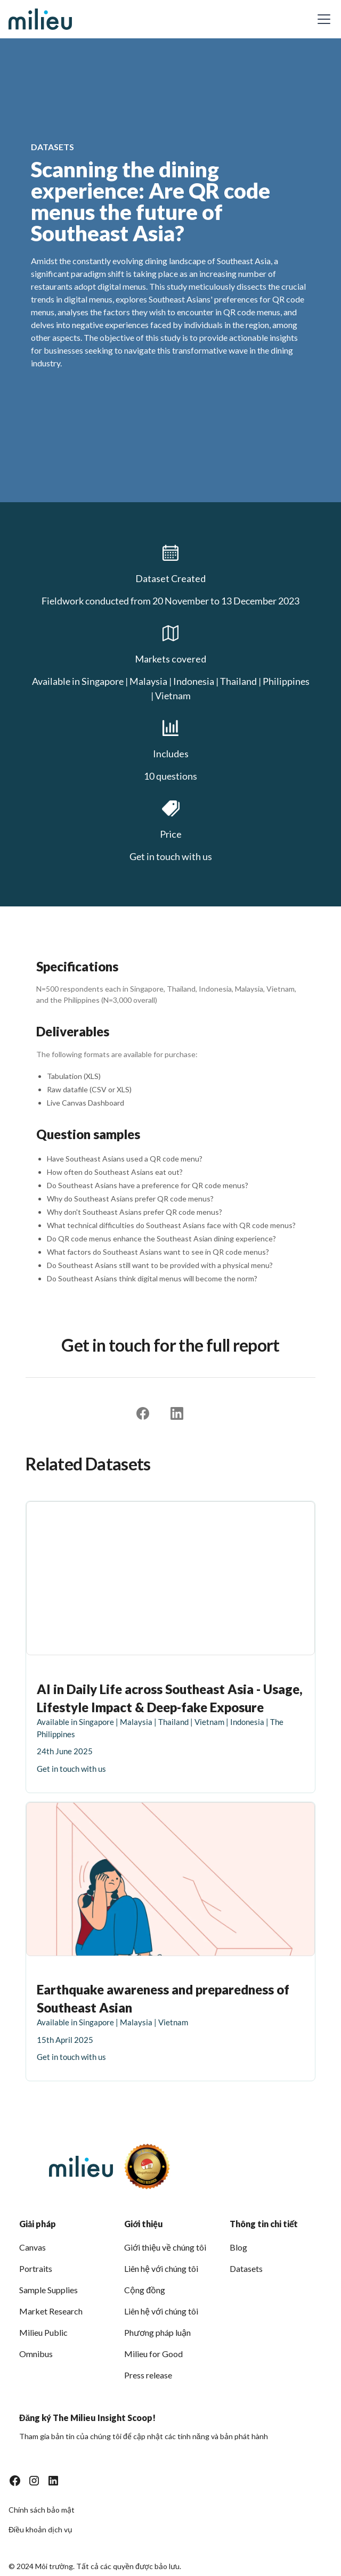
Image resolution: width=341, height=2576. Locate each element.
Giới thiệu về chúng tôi (165, 2247)
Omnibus (36, 2354)
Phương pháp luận (157, 2332)
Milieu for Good (153, 2354)
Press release (148, 2375)
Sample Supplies (48, 2290)
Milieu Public (43, 2332)
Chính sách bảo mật (42, 2509)
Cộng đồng (144, 2290)
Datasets (246, 2268)
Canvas (32, 2247)
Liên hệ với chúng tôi (161, 2268)
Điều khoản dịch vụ (40, 2529)
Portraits (35, 2268)
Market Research (51, 2311)
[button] (321, 19)
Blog (238, 2247)
